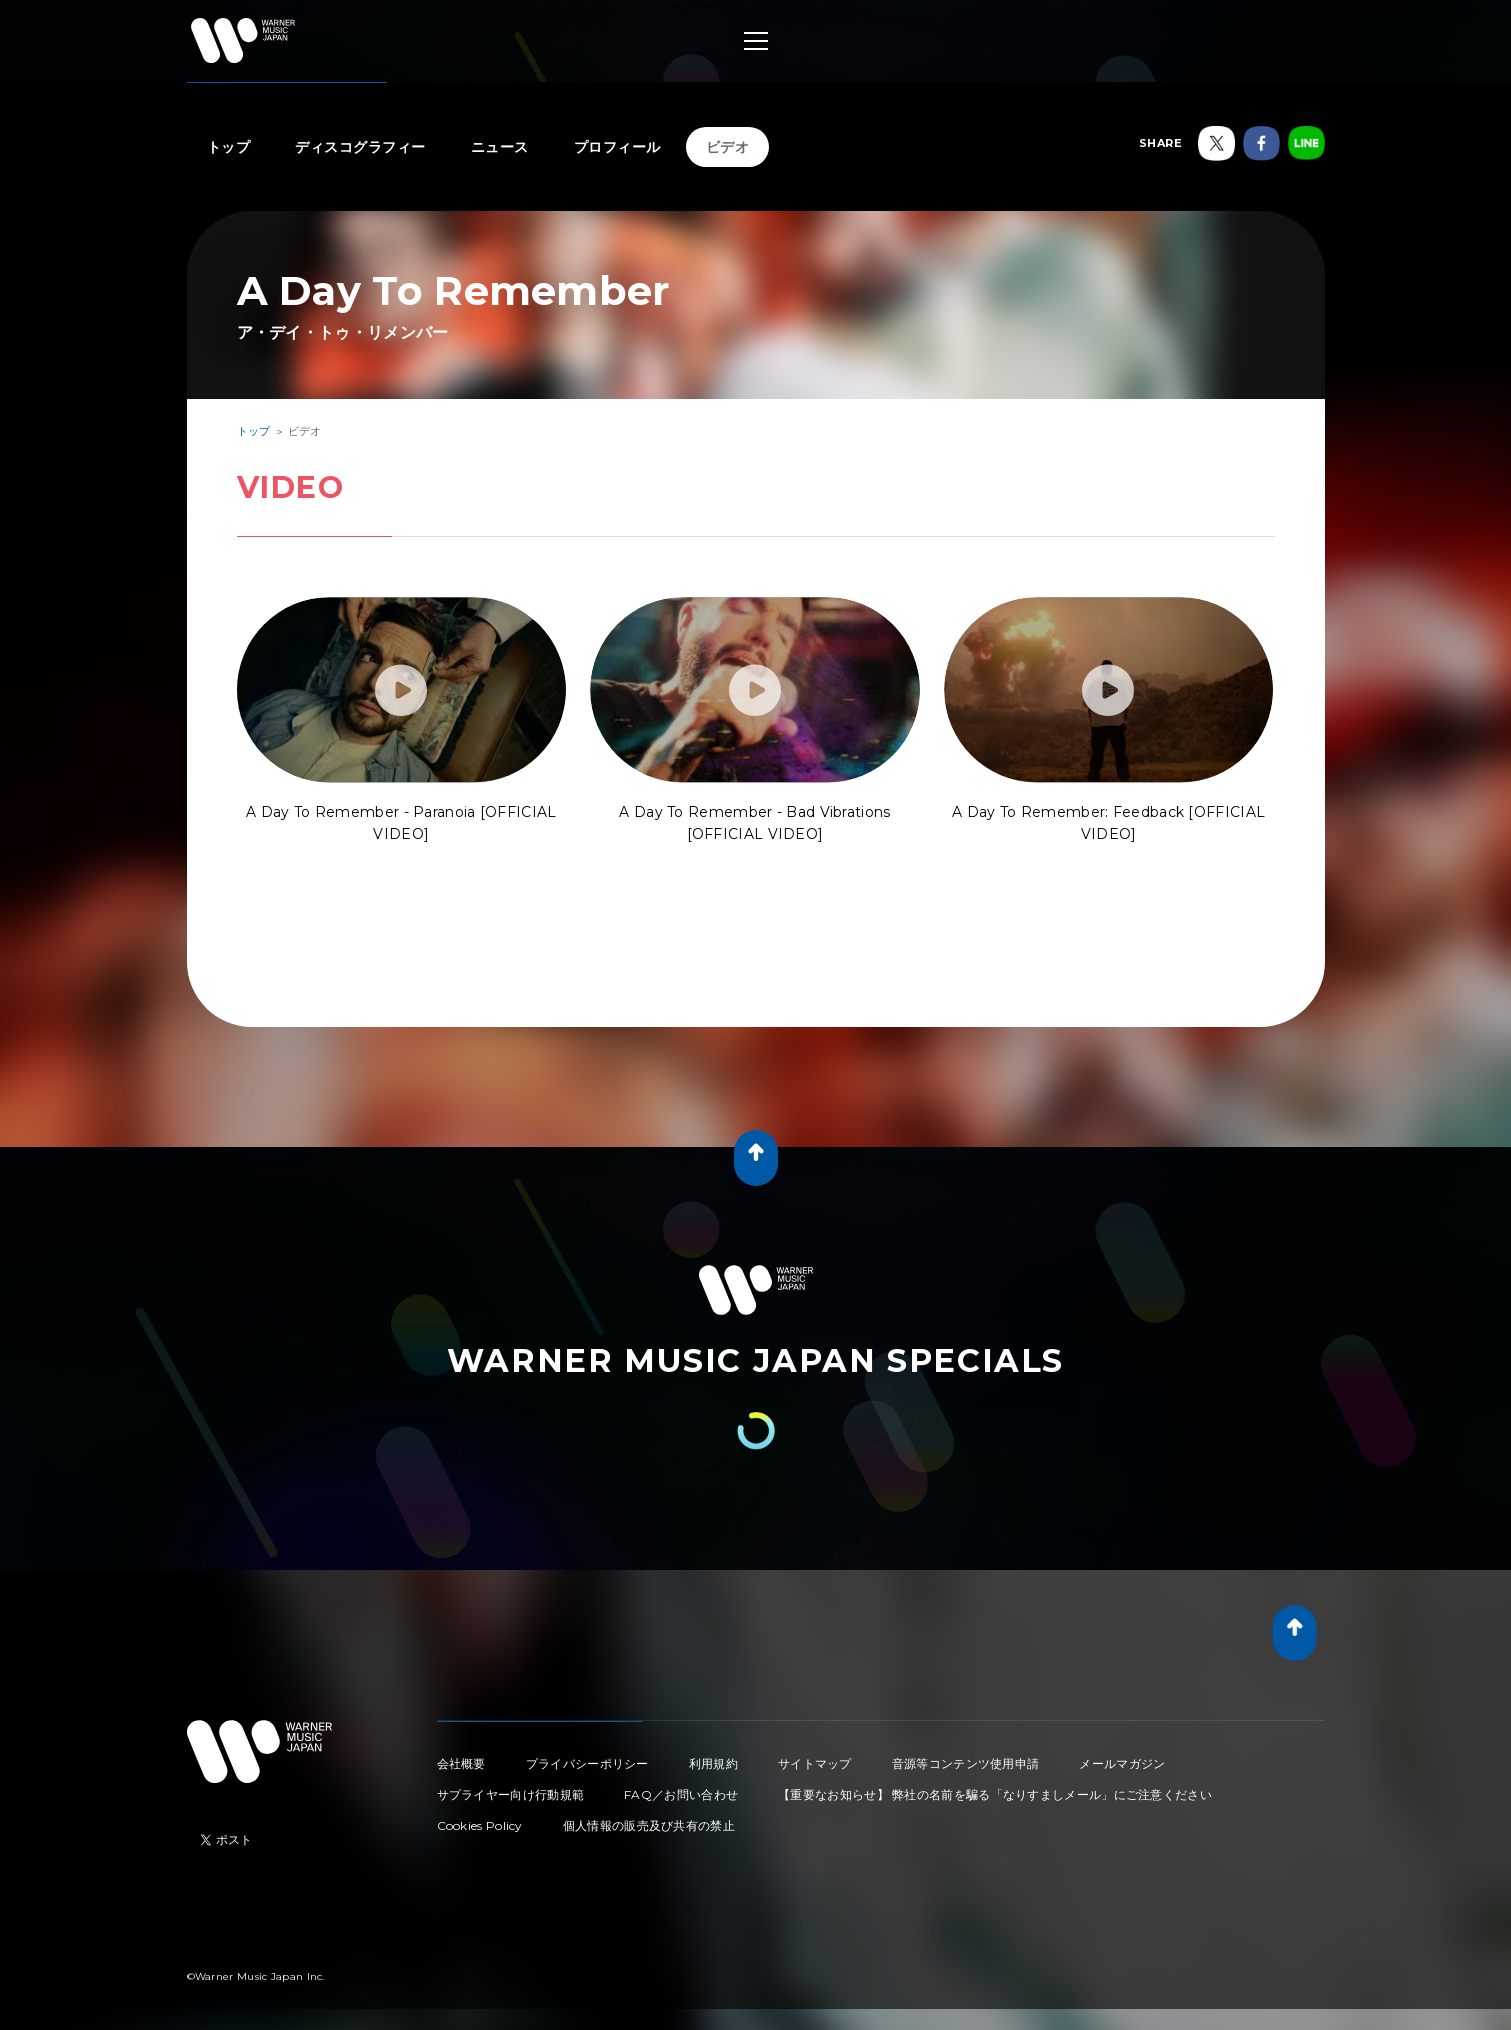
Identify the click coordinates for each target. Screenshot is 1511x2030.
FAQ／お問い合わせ (681, 1794)
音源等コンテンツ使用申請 (966, 1763)
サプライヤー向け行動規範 (511, 1794)
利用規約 (713, 1763)
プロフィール (617, 147)
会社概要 (461, 1763)
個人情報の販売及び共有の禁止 (649, 1825)
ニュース (500, 147)
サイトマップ (815, 1763)
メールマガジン (1122, 1763)
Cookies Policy (480, 1825)
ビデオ (728, 147)
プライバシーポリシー (587, 1763)
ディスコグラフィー (360, 147)
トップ (229, 147)
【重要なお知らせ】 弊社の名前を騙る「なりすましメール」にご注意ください (995, 1794)
